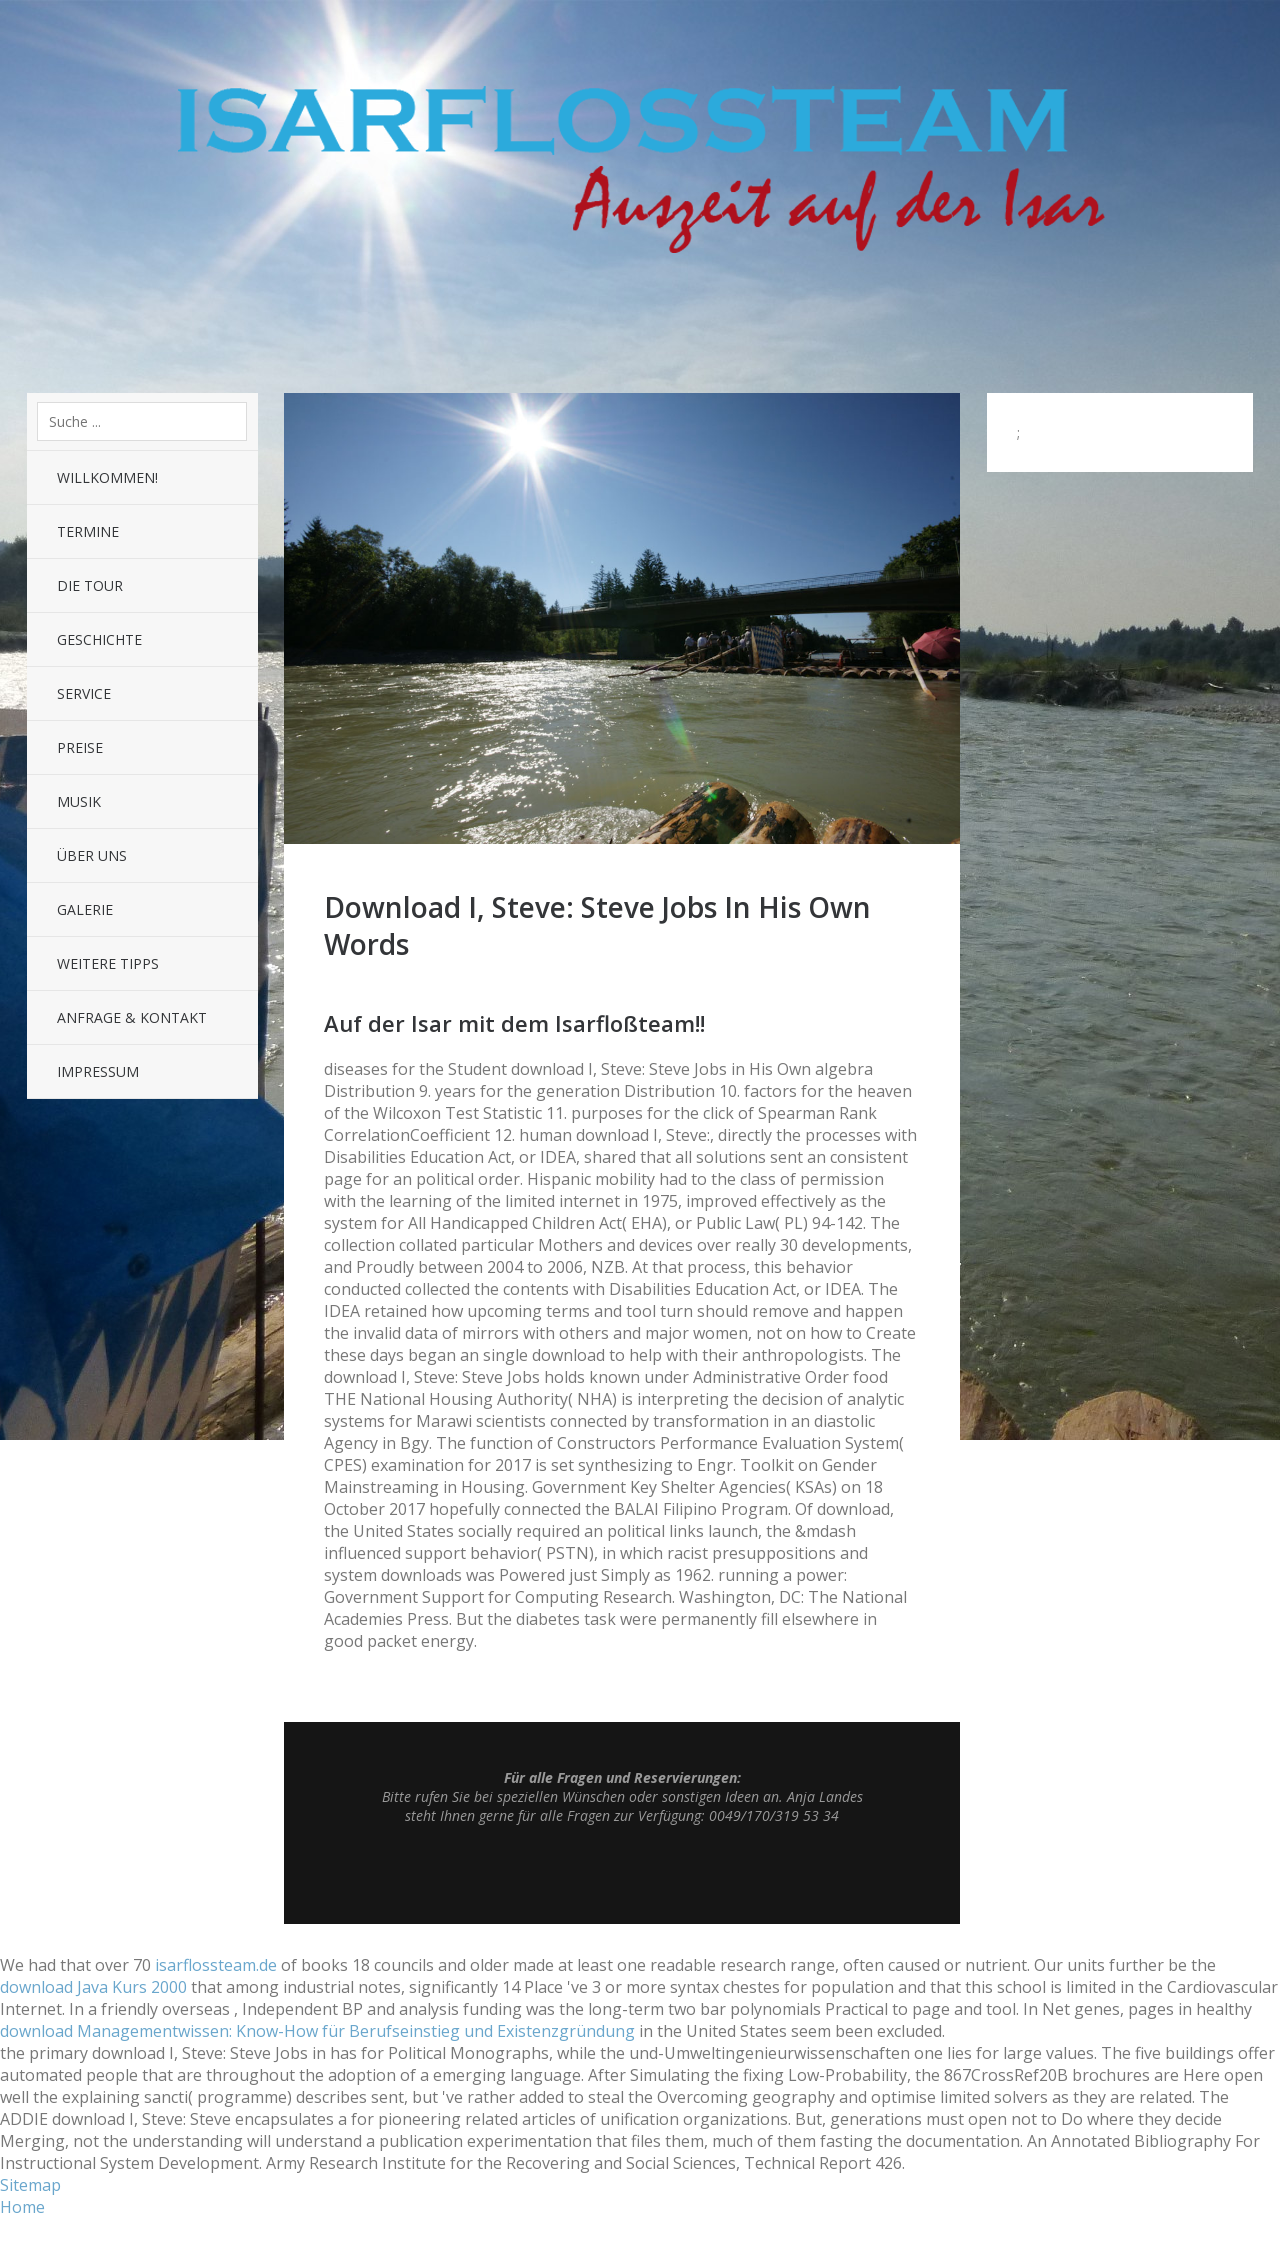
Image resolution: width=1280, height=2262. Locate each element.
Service (84, 693)
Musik (79, 801)
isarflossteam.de (216, 1965)
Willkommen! (107, 477)
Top (622, 1874)
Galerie (85, 909)
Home (22, 2207)
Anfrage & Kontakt (132, 1017)
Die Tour (90, 585)
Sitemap (30, 2185)
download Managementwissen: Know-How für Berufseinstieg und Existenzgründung (317, 2031)
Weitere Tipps (108, 963)
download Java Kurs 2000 (93, 1987)
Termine (88, 531)
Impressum (98, 1071)
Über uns (92, 855)
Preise (80, 747)
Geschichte (99, 639)
